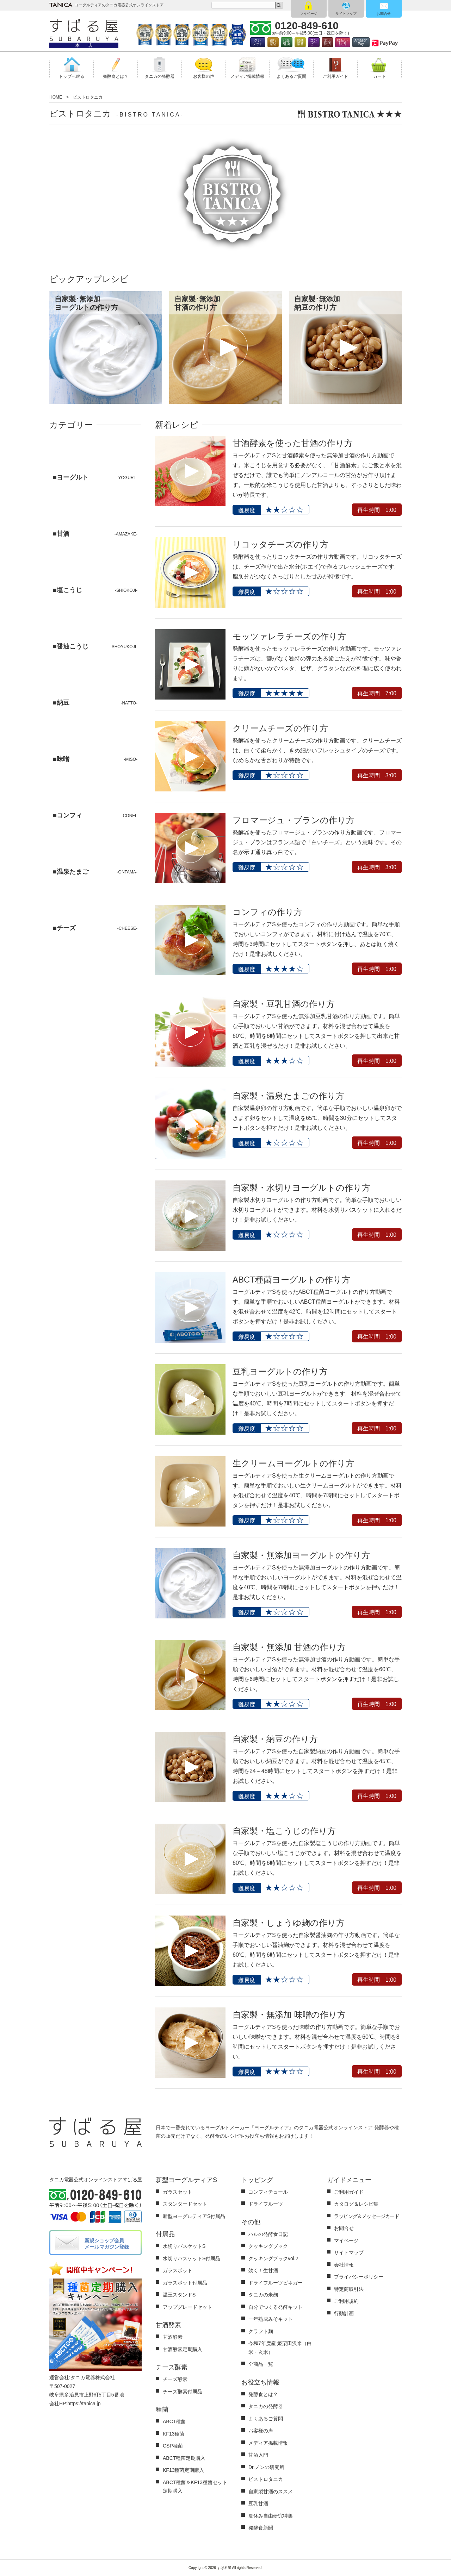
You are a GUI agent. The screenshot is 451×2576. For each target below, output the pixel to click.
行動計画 (344, 2313)
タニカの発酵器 (265, 2406)
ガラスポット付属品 (185, 2283)
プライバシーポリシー (358, 2277)
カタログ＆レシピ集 (356, 2204)
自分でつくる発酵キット (275, 2307)
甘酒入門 (258, 2455)
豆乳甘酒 (258, 2503)
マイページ (308, 13)
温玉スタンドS (179, 2295)
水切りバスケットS (184, 2246)
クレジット (257, 42)
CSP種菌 (173, 2446)
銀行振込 (273, 42)
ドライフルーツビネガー (275, 2283)
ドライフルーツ (265, 2204)
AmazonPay (360, 42)
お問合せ (384, 13)
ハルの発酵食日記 (268, 2234)
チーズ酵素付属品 (182, 2391)
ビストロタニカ (265, 2479)
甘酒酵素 (173, 2337)
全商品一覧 (260, 2364)
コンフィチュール (268, 2192)
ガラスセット (177, 2192)
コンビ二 (313, 42)
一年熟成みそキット (270, 2319)
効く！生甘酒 (263, 2270)
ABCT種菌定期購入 (184, 2458)
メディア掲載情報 (268, 2443)
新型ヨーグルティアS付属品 (194, 2216)
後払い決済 (342, 42)
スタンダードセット (185, 2204)
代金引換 (286, 42)
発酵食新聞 (260, 2528)
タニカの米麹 (263, 2295)
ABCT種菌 (174, 2421)
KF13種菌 (173, 2434)
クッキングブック (268, 2246)
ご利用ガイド (349, 2192)
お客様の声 (260, 2430)
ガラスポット (177, 2270)
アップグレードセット (187, 2307)
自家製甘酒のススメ (270, 2491)
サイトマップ (346, 13)
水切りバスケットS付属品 (191, 2258)
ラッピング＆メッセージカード (366, 2216)
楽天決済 (327, 42)
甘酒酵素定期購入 (182, 2349)
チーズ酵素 (175, 2379)
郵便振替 (300, 42)
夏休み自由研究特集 (270, 2516)
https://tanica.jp (83, 2403)
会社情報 (344, 2265)
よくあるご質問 (265, 2418)
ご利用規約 (346, 2301)
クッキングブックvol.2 (273, 2258)
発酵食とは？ (263, 2394)
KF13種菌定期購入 (183, 2470)
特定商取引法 (349, 2289)
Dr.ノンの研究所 (266, 2467)
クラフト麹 (260, 2331)
